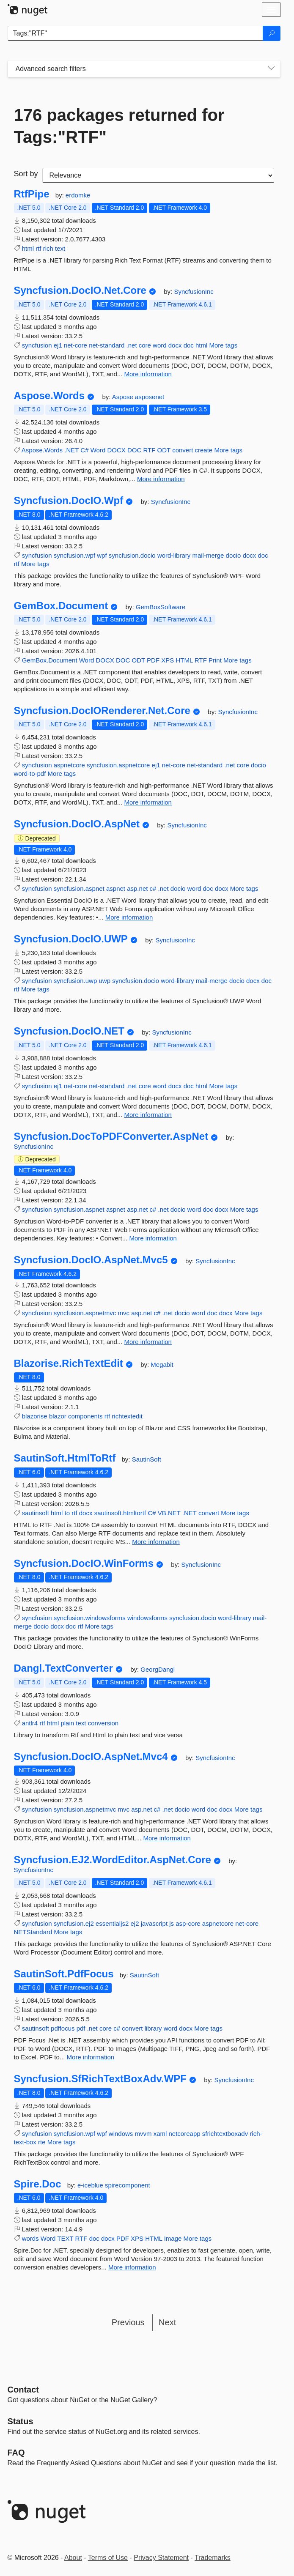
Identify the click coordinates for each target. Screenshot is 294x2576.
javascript (154, 1923)
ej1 (58, 345)
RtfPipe (31, 194)
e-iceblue (91, 2185)
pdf (81, 2028)
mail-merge (208, 555)
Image (173, 2238)
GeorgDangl (157, 1669)
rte (42, 2142)
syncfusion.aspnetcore (118, 765)
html (28, 248)
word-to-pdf (30, 773)
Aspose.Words (49, 395)
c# (153, 888)
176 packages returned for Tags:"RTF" (119, 126)
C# (84, 450)
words (30, 2238)
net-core (75, 345)
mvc (123, 1313)
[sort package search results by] (158, 175)
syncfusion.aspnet (79, 888)
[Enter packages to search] (135, 33)
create (204, 450)
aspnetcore (69, 765)
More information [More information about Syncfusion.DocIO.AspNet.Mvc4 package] (167, 1838)
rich (48, 248)
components (85, 1416)
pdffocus (62, 2028)
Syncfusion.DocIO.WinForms (84, 1563)
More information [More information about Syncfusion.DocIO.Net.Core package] (148, 374)
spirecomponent (127, 2185)
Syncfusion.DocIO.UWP (71, 939)
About (73, 2557)
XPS (167, 660)
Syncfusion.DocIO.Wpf (69, 500)
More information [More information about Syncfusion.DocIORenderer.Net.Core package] (148, 802)
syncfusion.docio (132, 555)
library (153, 2028)
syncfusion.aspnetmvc (85, 1313)
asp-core (188, 1923)
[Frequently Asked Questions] (16, 2452)
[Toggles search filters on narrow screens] (271, 68)
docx (175, 345)
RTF (149, 450)
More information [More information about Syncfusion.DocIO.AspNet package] (129, 917)
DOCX (116, 450)
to (67, 1513)
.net (131, 345)
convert (182, 450)
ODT (163, 450)
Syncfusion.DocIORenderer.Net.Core (102, 710)
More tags (223, 345)
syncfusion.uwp (75, 980)
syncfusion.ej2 (74, 1923)
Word (98, 450)
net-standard (106, 345)
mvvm (143, 2133)
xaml (160, 2133)
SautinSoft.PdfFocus (64, 1974)
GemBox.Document (61, 605)
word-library (173, 555)
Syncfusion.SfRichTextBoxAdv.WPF (100, 2078)
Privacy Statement (161, 2557)
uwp (104, 980)
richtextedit (127, 1416)
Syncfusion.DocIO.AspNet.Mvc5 (91, 1260)
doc (189, 345)
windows (121, 2133)
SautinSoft (146, 1459)
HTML (184, 660)
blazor (57, 1416)
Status (20, 2421)
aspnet (115, 888)
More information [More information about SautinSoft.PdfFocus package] (91, 2057)
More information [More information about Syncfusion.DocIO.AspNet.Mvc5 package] (148, 1341)
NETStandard (33, 1931)
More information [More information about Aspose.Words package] (161, 478)
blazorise (34, 1416)
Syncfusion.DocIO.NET (69, 1031)
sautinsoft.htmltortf (120, 1513)
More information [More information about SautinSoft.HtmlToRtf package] (156, 1541)
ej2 (135, 1923)
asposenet (149, 396)
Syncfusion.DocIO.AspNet (77, 824)
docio (233, 555)
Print (215, 660)
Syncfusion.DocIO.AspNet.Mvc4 (91, 1756)
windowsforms (147, 1617)
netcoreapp (185, 2133)
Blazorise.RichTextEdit (68, 1363)
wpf (102, 555)
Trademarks (213, 2557)
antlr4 (30, 1723)
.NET (71, 450)
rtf (38, 248)
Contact (23, 2389)
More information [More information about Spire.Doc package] (132, 2267)
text (60, 248)
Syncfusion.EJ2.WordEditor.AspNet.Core (112, 1859)
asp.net (137, 888)
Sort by (26, 174)
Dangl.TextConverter (63, 1668)
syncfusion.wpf (74, 555)
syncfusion (37, 345)
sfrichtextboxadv (225, 2133)
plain (67, 1723)
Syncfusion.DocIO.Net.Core (80, 290)
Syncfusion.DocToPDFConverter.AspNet (111, 1136)
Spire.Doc (37, 2184)
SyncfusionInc (193, 291)
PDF (153, 660)
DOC (134, 450)
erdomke (78, 195)
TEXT (65, 2238)
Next (167, 2322)
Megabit (162, 1364)
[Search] (271, 33)
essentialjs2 (112, 1923)
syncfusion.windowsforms (90, 1617)
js (171, 1923)
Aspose (123, 396)
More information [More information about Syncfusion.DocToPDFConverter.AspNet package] (153, 1238)
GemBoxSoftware (161, 606)
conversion (103, 1723)
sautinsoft (35, 1513)
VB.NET (169, 1513)
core (145, 345)
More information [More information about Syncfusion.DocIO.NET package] (148, 1114)
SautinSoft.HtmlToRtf (65, 1458)
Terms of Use (108, 2557)
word (160, 345)
